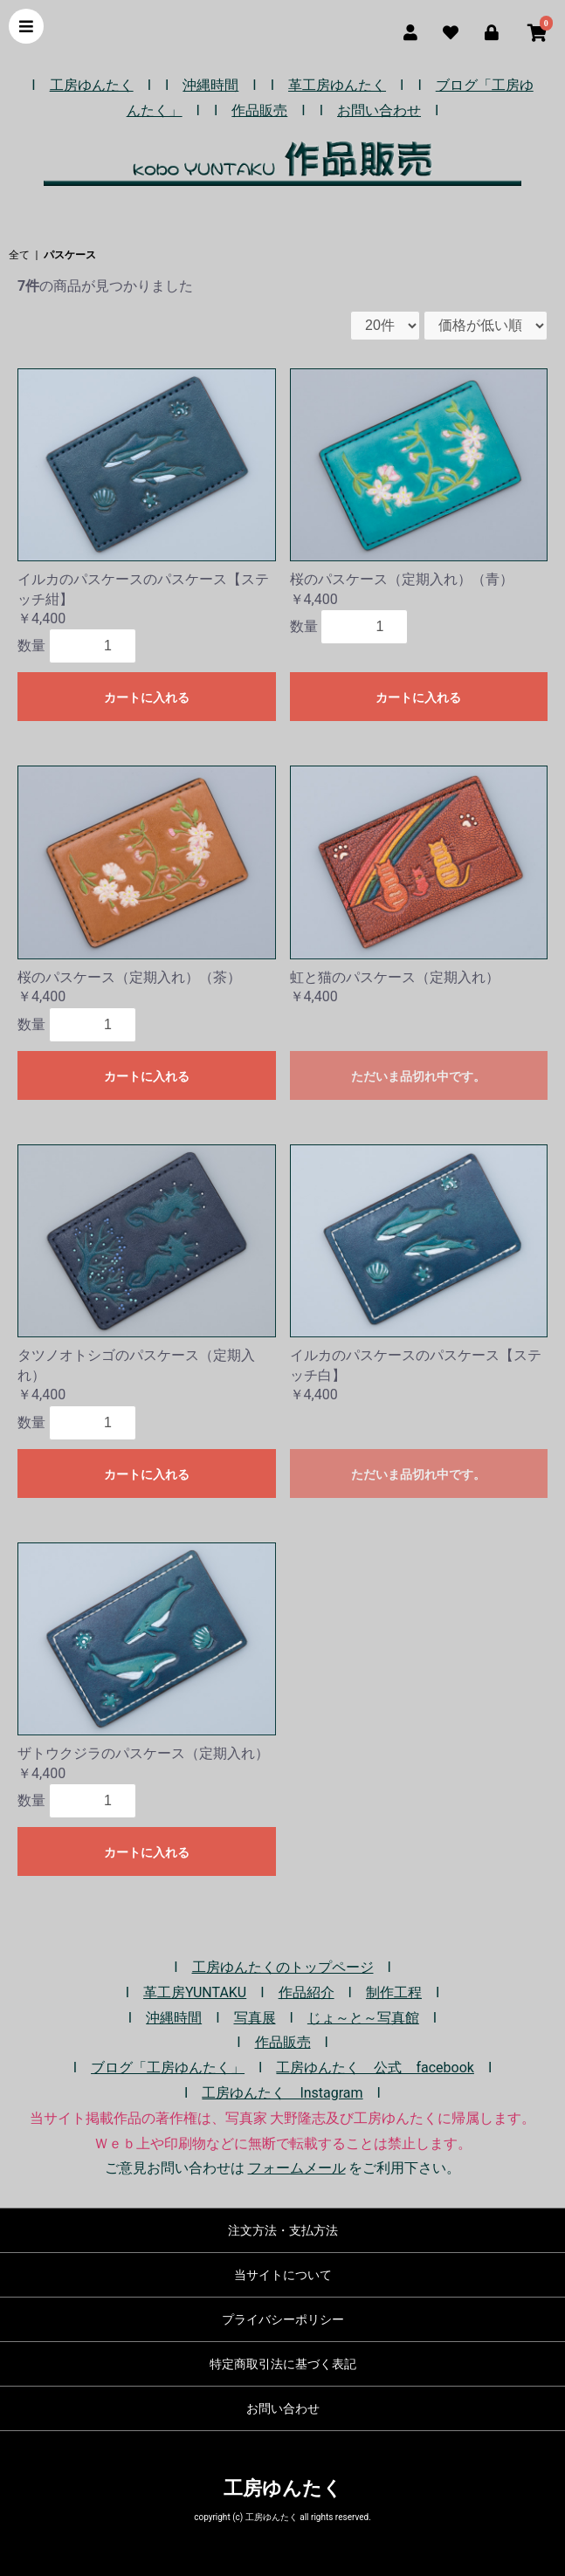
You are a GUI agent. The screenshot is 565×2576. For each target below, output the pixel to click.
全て (19, 255)
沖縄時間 (210, 85)
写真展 (255, 2017)
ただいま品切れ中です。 (418, 1076)
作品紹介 (306, 1992)
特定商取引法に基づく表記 (283, 2364)
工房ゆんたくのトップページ (283, 1967)
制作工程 (394, 1992)
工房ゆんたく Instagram (282, 2093)
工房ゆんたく (92, 85)
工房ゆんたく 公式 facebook (374, 2067)
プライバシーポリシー (283, 2319)
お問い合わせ (379, 110)
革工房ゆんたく (337, 85)
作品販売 (259, 110)
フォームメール (297, 2168)
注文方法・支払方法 (283, 2230)
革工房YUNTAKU (194, 1992)
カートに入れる (146, 697)
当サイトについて (283, 2275)
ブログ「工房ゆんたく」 (168, 2067)
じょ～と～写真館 (363, 2017)
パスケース (70, 255)
